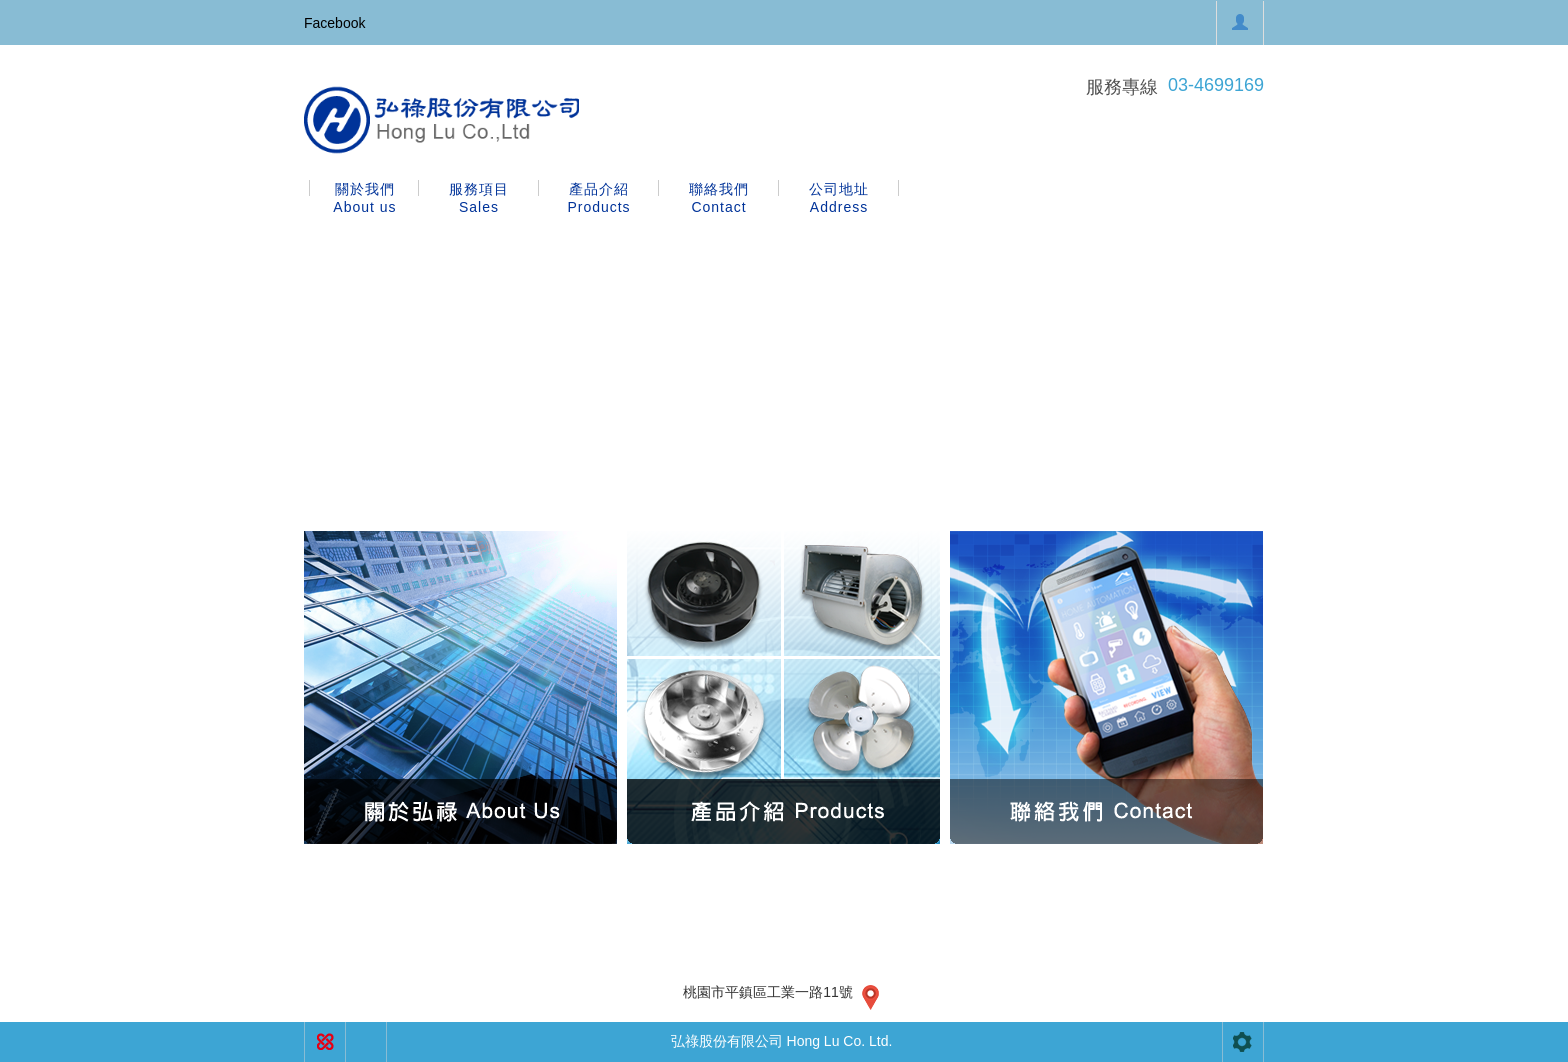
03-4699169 (1216, 85)
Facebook (334, 23)
